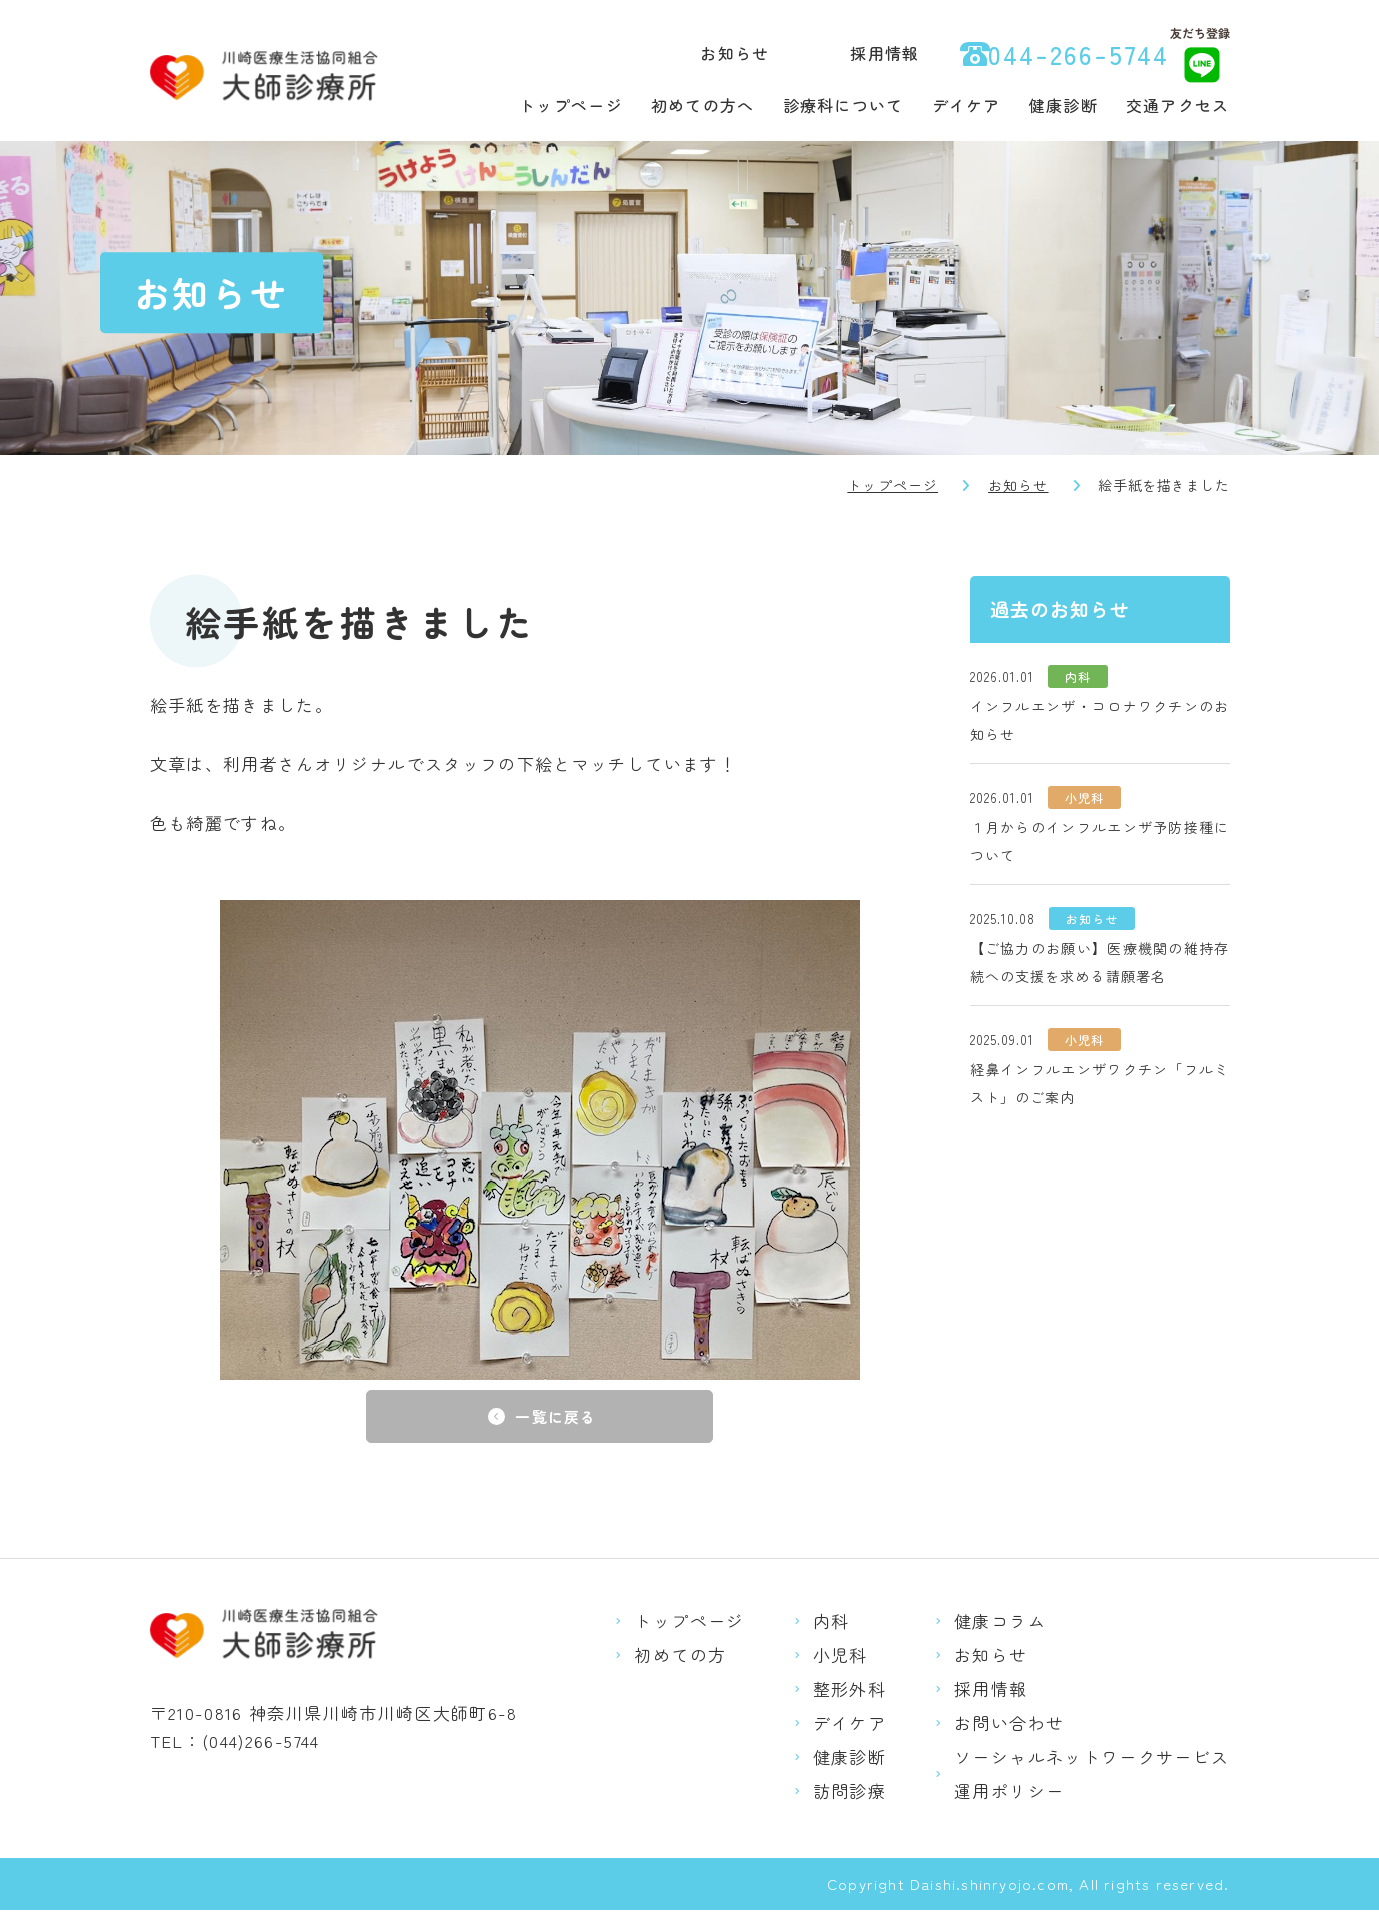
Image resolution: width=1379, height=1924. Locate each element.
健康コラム (1000, 1634)
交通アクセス (1178, 105)
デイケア (966, 105)
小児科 (840, 1668)
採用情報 (884, 53)
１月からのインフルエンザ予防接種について (1100, 841)
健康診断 (1063, 105)
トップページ (571, 105)
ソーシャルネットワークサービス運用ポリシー (1091, 1787)
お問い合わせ (1009, 1736)
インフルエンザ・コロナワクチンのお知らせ (1100, 720)
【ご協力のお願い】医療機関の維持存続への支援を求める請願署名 (1100, 962)
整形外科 (849, 1702)
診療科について (843, 105)
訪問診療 (849, 1804)
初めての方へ (703, 105)
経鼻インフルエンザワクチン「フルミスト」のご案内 (1100, 1083)
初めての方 (680, 1668)
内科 (831, 1634)
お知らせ (734, 53)
